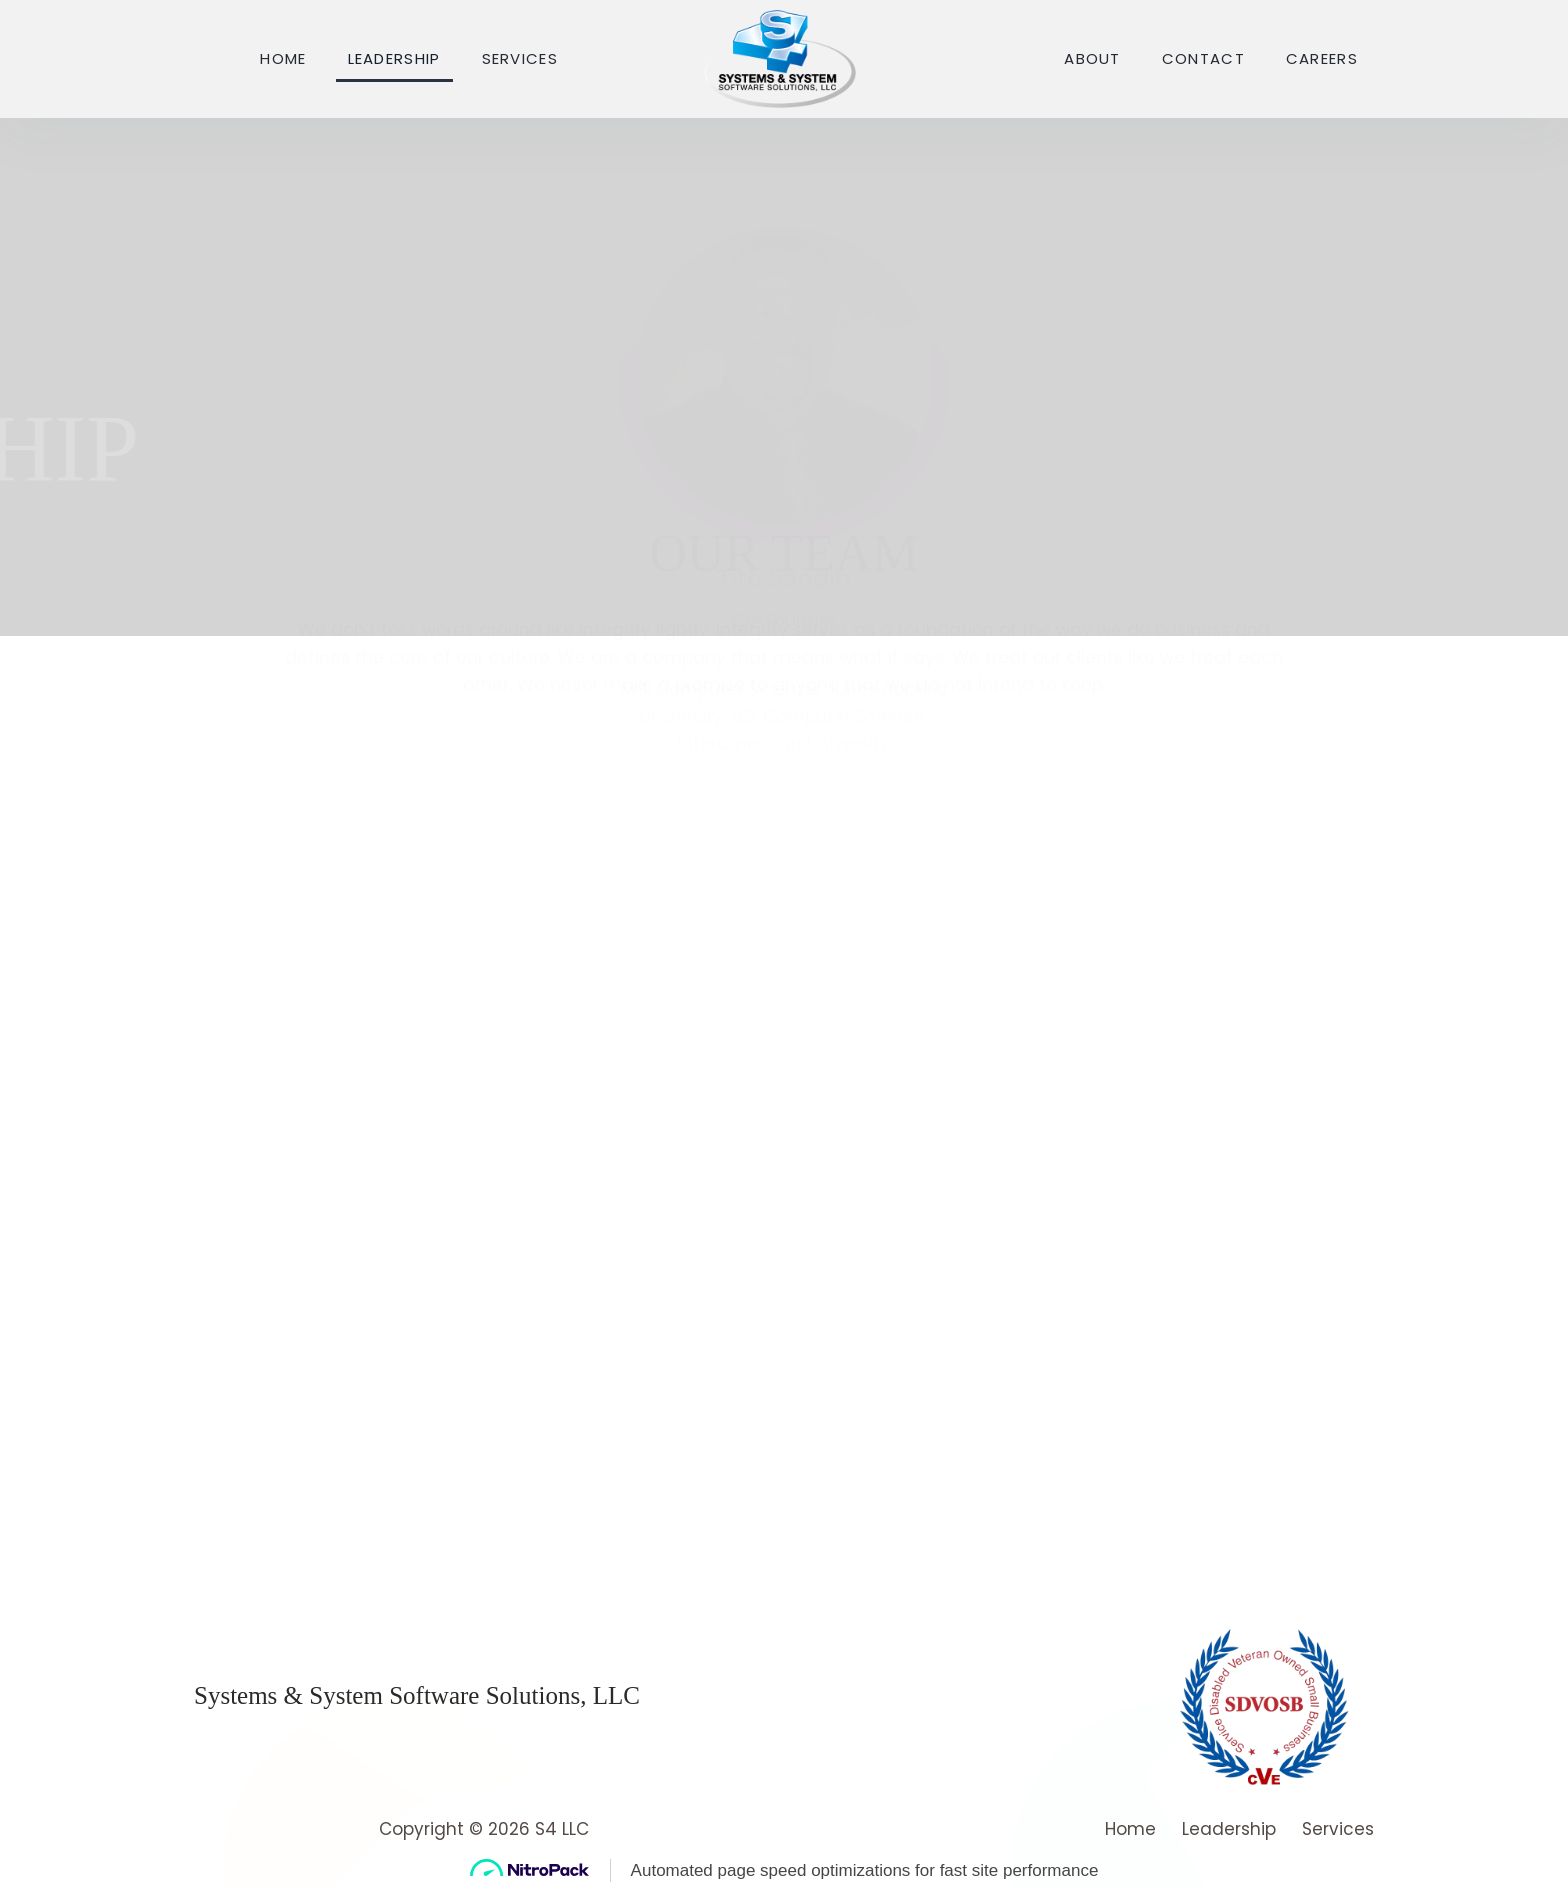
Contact (1203, 58)
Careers (1322, 58)
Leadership (394, 58)
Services (520, 58)
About (1092, 58)
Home (283, 58)
